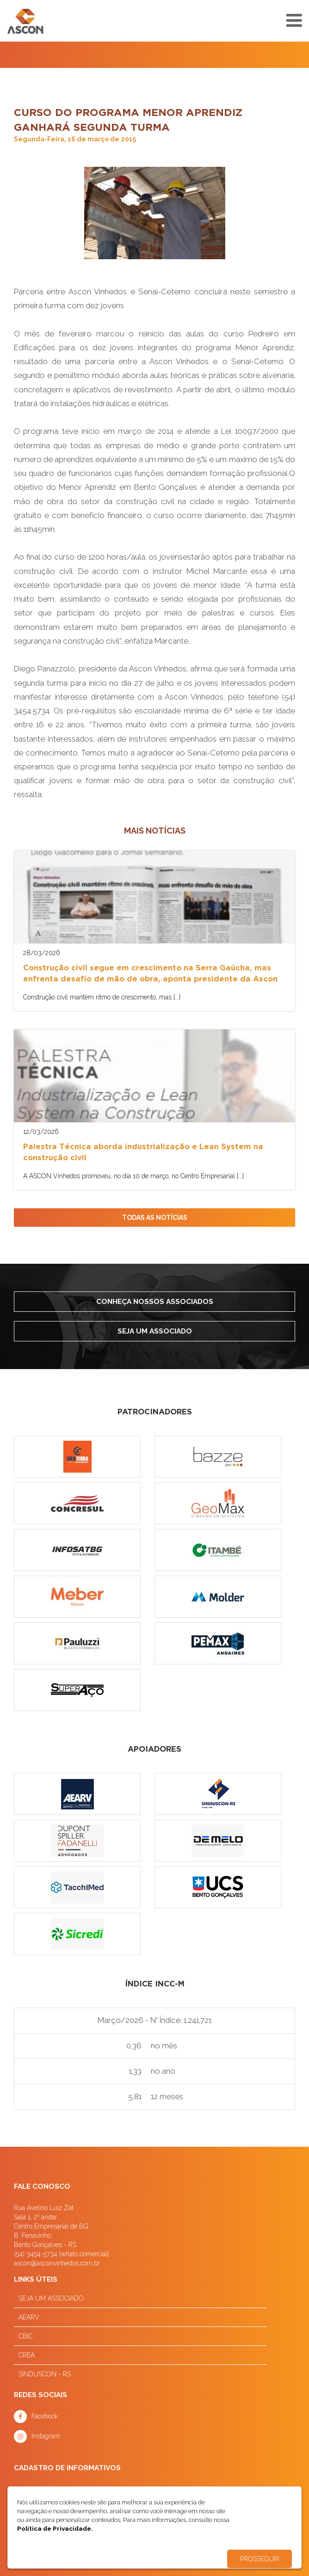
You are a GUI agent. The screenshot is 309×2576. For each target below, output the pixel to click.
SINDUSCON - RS (45, 2374)
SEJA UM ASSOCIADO (51, 2298)
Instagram (45, 2436)
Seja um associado (154, 1331)
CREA (27, 2355)
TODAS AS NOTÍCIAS (154, 1217)
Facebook (44, 2416)
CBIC (26, 2336)
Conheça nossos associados (154, 1301)
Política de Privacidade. (55, 2528)
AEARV (29, 2317)
